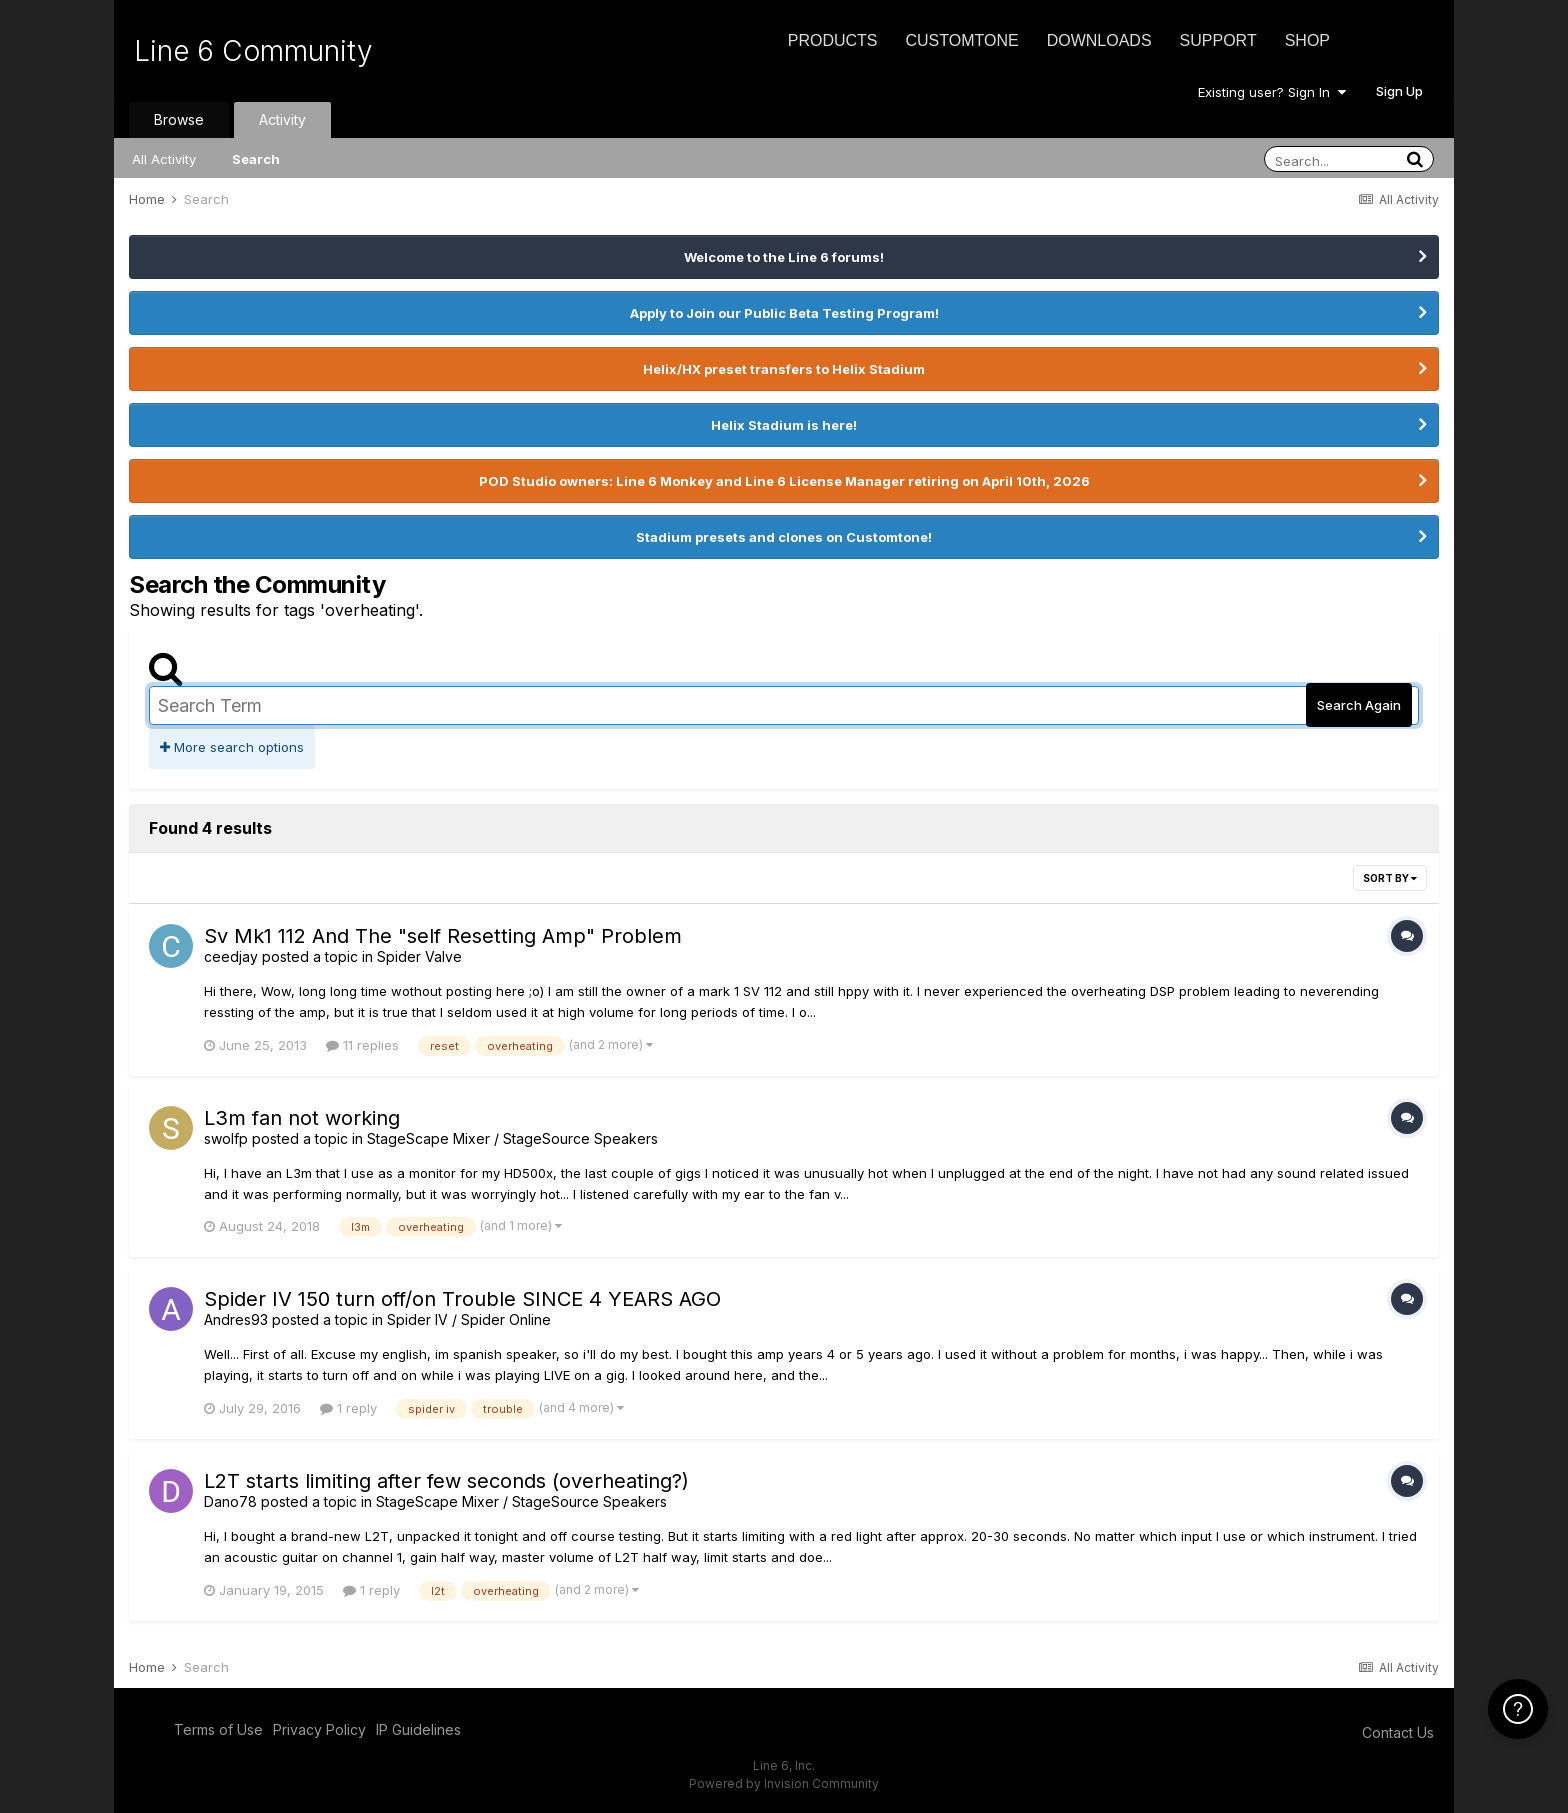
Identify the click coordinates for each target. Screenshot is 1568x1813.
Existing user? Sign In (1272, 92)
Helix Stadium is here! (784, 425)
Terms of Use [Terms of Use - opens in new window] (218, 1729)
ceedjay (231, 956)
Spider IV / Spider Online (469, 1319)
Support (1218, 40)
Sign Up (1399, 91)
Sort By (1390, 878)
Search (256, 159)
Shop (1307, 40)
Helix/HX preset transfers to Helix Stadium (784, 369)
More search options (232, 747)
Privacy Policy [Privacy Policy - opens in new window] (319, 1729)
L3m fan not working (302, 1118)
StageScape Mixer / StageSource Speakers (512, 1138)
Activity (282, 119)
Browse (179, 119)
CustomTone (961, 40)
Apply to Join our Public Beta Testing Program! (784, 313)
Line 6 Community (253, 51)
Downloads (1099, 40)
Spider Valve (419, 956)
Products (833, 40)
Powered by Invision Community (784, 1783)
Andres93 (236, 1319)
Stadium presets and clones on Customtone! (784, 537)
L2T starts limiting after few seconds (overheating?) (446, 1481)
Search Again (1359, 705)
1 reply (348, 1408)
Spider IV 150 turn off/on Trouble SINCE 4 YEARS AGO (462, 1299)
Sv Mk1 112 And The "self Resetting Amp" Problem (443, 936)
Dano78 (230, 1501)
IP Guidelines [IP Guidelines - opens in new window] (418, 1729)
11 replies (362, 1045)
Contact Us (1398, 1732)
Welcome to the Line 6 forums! (784, 257)
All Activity (164, 159)
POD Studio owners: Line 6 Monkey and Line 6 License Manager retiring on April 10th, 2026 (784, 481)
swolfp (226, 1138)
